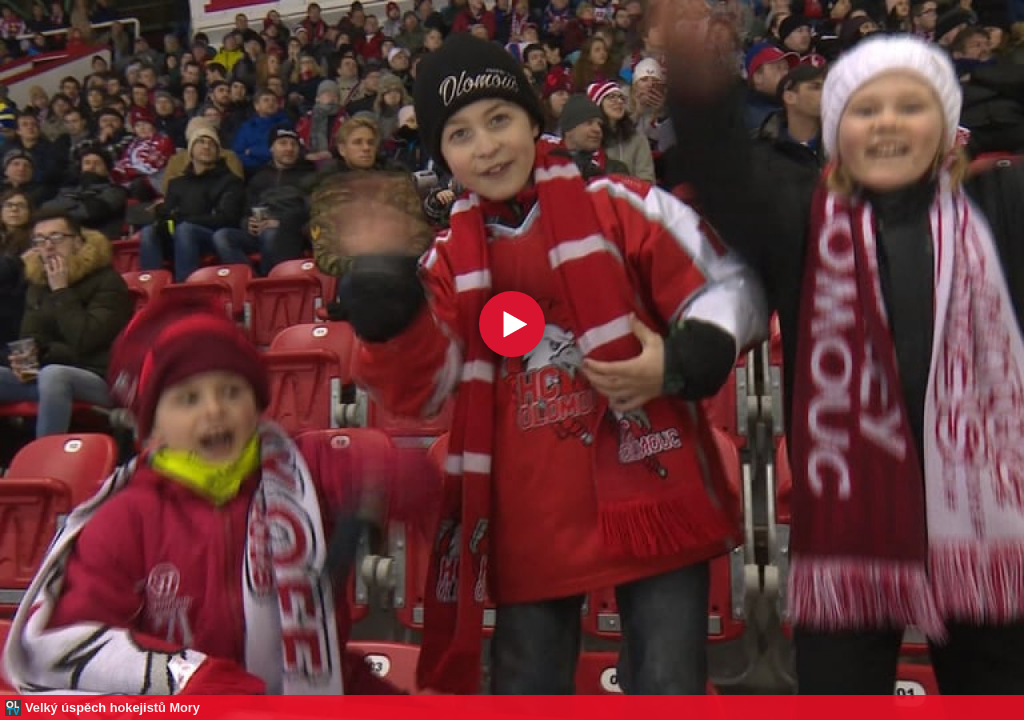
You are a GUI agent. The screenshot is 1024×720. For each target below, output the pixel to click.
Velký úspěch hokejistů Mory (112, 707)
